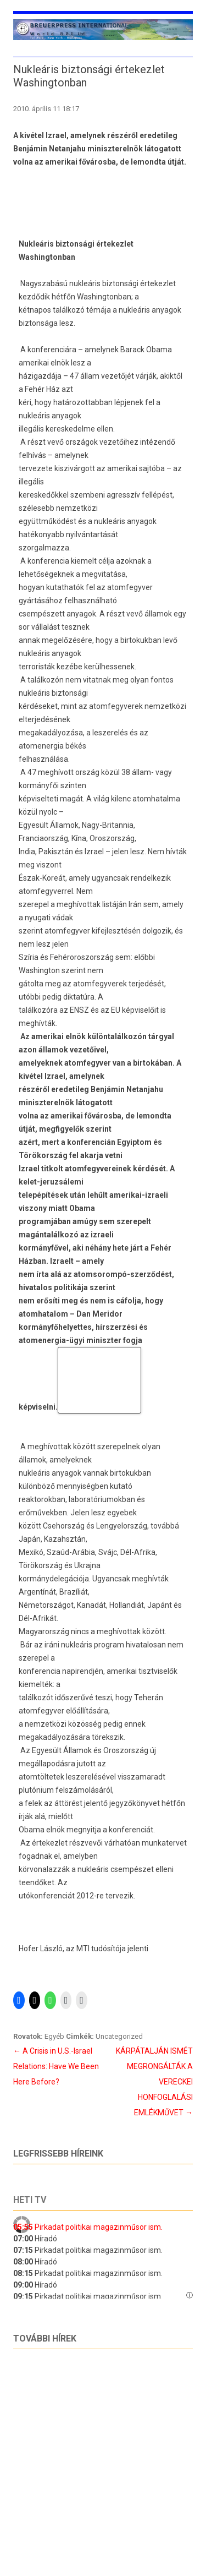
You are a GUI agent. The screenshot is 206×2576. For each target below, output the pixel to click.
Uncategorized (119, 2036)
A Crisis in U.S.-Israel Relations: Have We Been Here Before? (56, 2066)
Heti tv (29, 2200)
